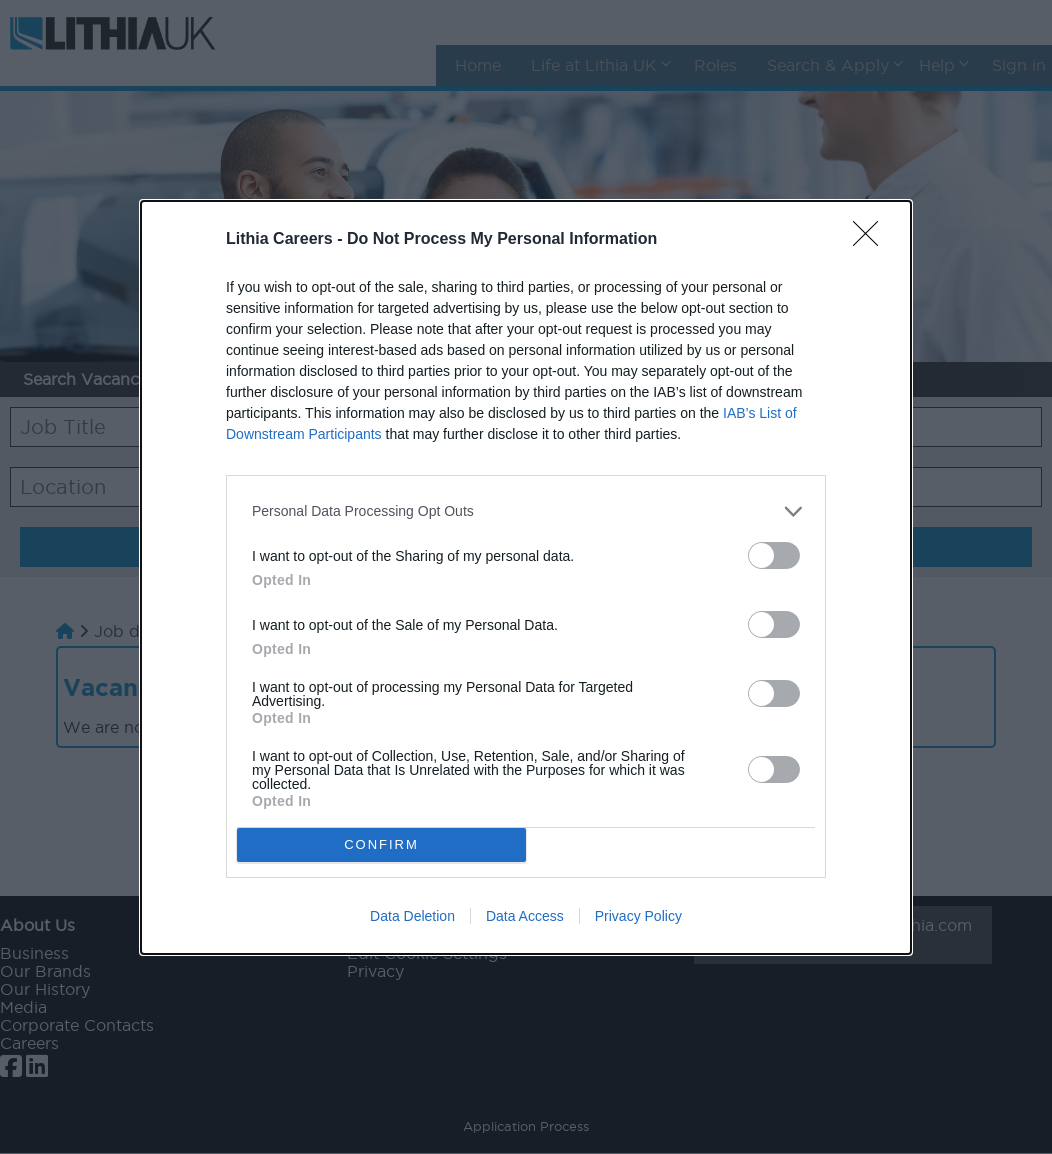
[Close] (872, 240)
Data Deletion (412, 916)
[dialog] (526, 577)
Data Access (525, 916)
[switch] (774, 555)
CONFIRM (381, 844)
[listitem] (526, 511)
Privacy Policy (638, 916)
